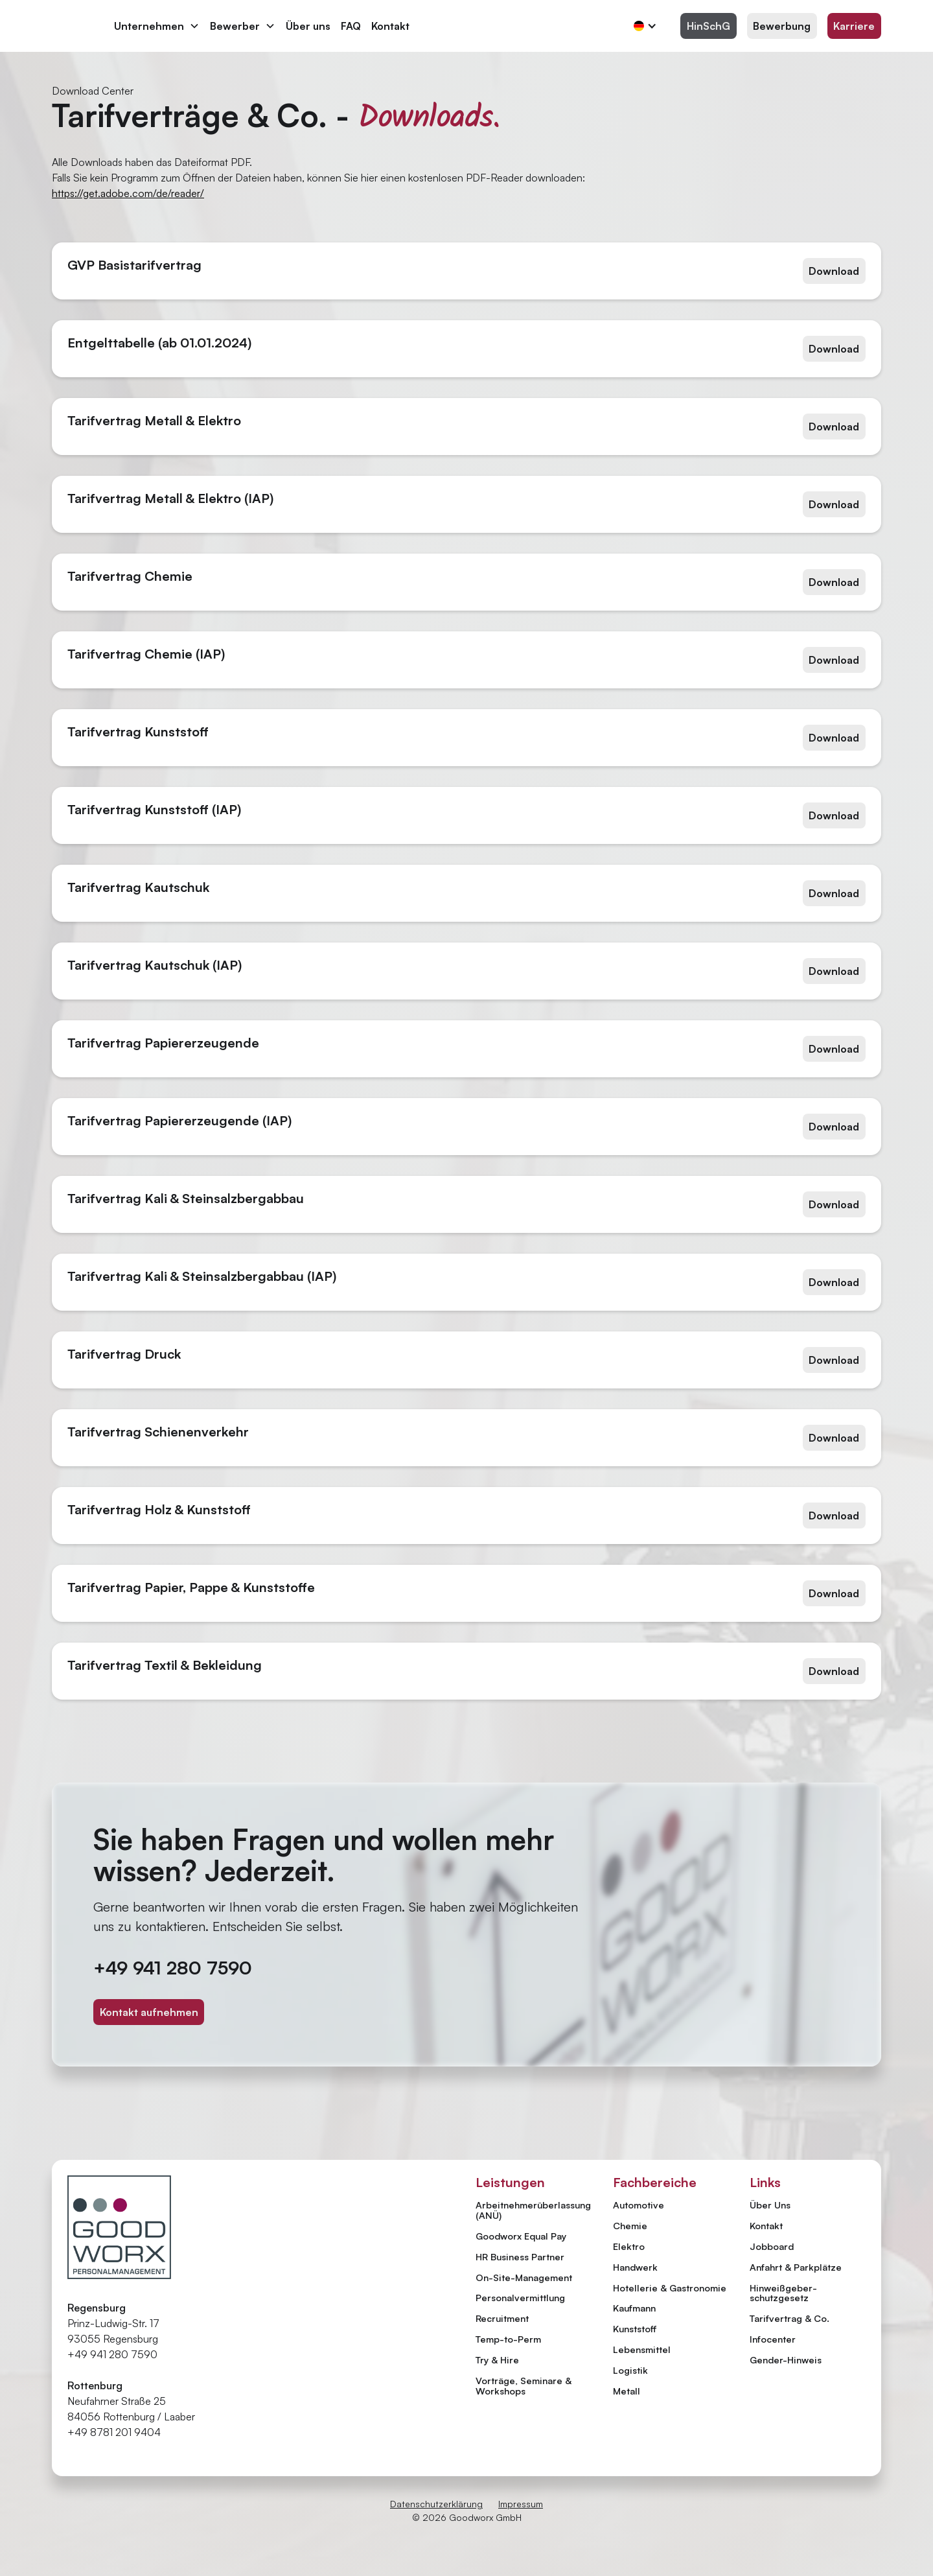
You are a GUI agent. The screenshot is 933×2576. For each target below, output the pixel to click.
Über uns (308, 25)
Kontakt (390, 25)
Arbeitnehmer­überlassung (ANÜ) (533, 2210)
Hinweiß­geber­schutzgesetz (783, 2293)
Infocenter (773, 2339)
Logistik (630, 2370)
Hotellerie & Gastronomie (669, 2287)
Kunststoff (635, 2328)
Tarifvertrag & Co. (789, 2318)
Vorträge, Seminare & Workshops (523, 2385)
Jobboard (772, 2247)
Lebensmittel (642, 2349)
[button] (157, 26)
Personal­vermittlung (520, 2297)
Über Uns (770, 2205)
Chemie (630, 2225)
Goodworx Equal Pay (521, 2236)
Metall (626, 2390)
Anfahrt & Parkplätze (796, 2267)
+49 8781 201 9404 (114, 2432)
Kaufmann (634, 2307)
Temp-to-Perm (508, 2339)
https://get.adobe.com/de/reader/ (128, 193)
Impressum (520, 2503)
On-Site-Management (524, 2277)
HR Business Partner (520, 2256)
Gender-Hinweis (786, 2360)
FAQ (351, 25)
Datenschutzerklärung (436, 2503)
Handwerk (635, 2267)
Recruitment (502, 2318)
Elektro (629, 2246)
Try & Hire (497, 2359)
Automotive (638, 2204)
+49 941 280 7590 (172, 1967)
